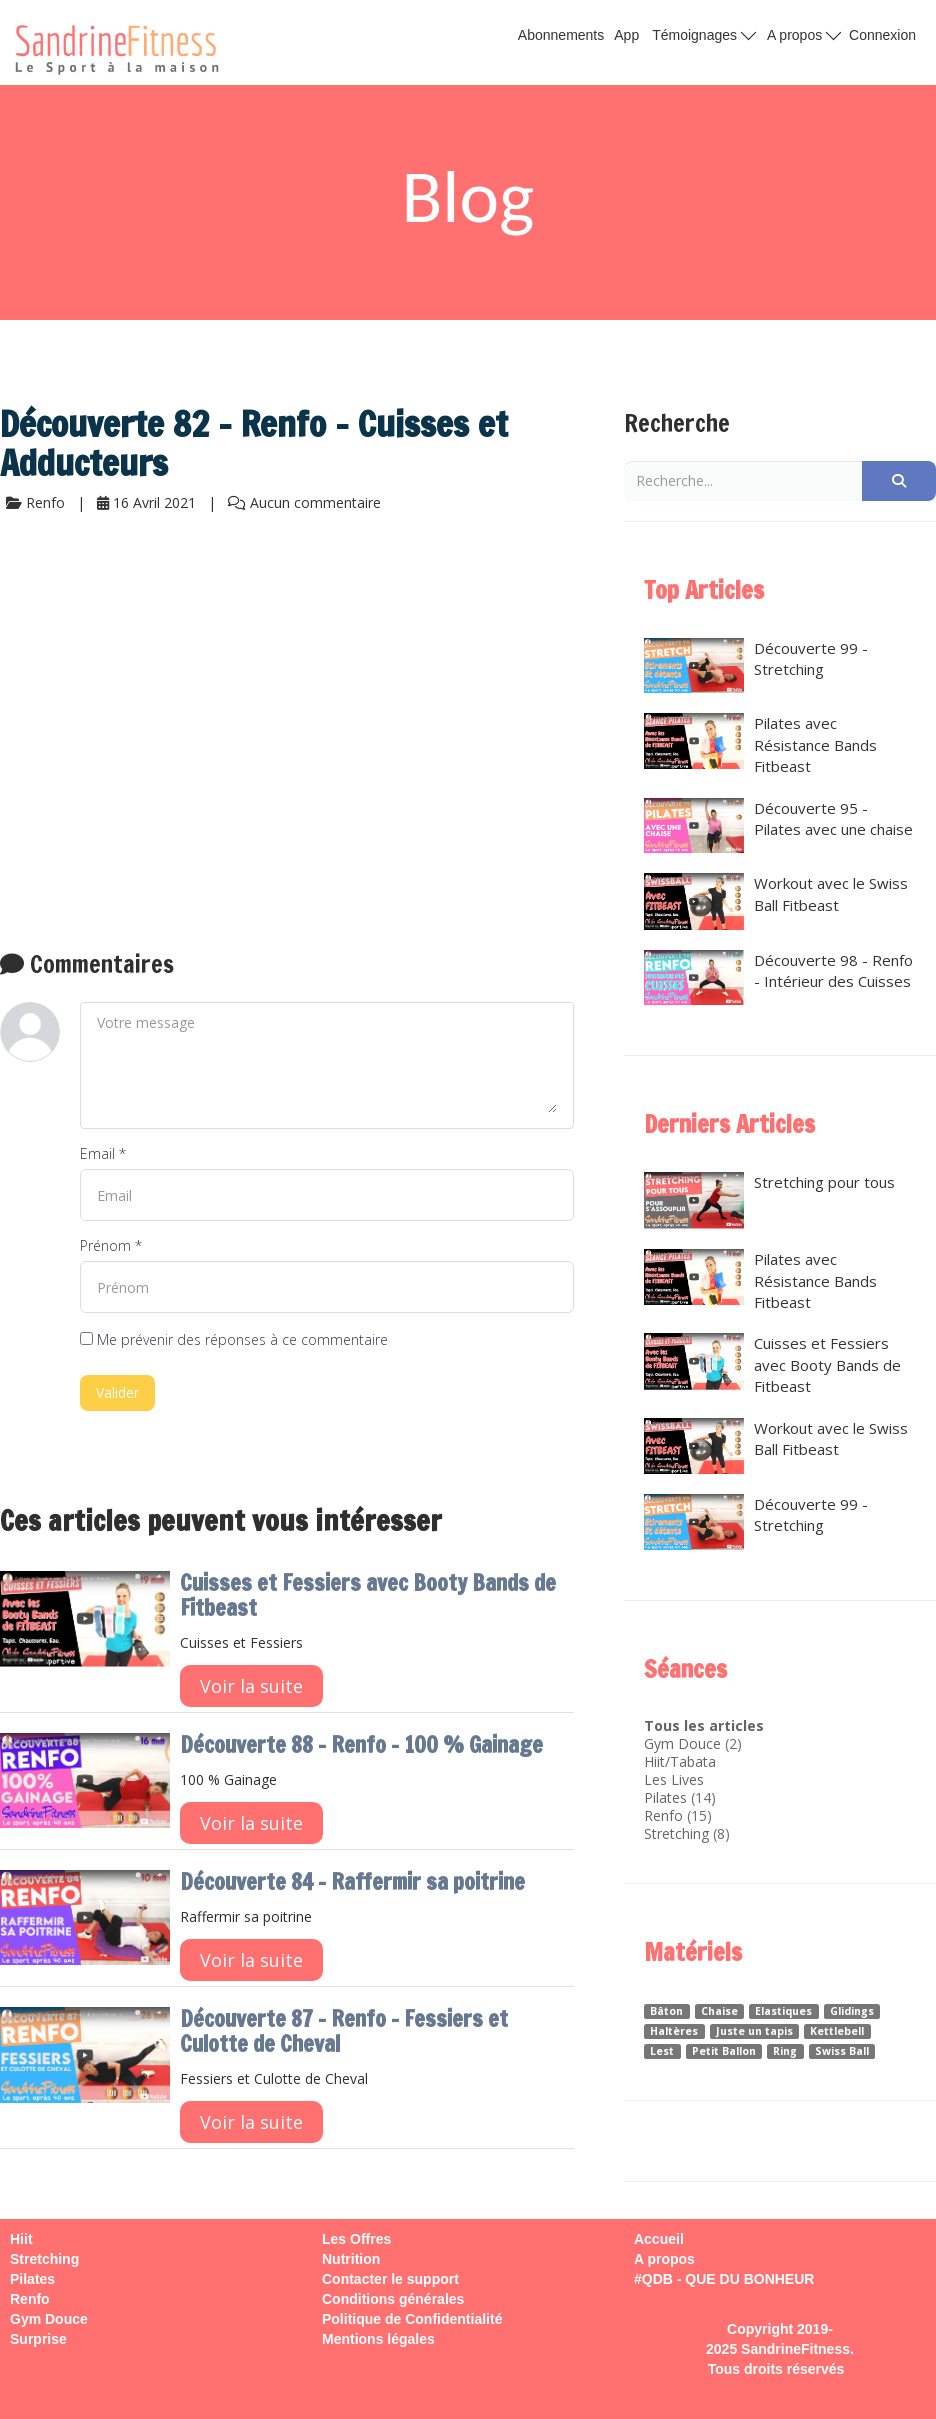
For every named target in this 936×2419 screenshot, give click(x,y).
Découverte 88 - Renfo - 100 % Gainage (361, 1744)
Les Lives (674, 1779)
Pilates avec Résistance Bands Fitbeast (760, 744)
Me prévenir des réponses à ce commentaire (234, 1339)
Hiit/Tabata (680, 1761)
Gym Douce (682, 1743)
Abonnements (561, 35)
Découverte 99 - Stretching (756, 666)
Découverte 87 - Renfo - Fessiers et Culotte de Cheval (344, 2031)
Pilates (665, 1797)
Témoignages (704, 34)
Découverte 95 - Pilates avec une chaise (778, 826)
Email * (103, 1153)
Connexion (882, 35)
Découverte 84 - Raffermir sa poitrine (352, 1881)
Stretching (676, 1833)
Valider (117, 1392)
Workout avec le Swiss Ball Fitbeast (776, 901)
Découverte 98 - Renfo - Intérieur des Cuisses (778, 978)
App (626, 35)
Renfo (663, 1815)
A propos (804, 34)
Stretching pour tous (769, 1200)
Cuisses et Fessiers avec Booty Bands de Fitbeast (368, 1595)
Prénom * (111, 1245)
